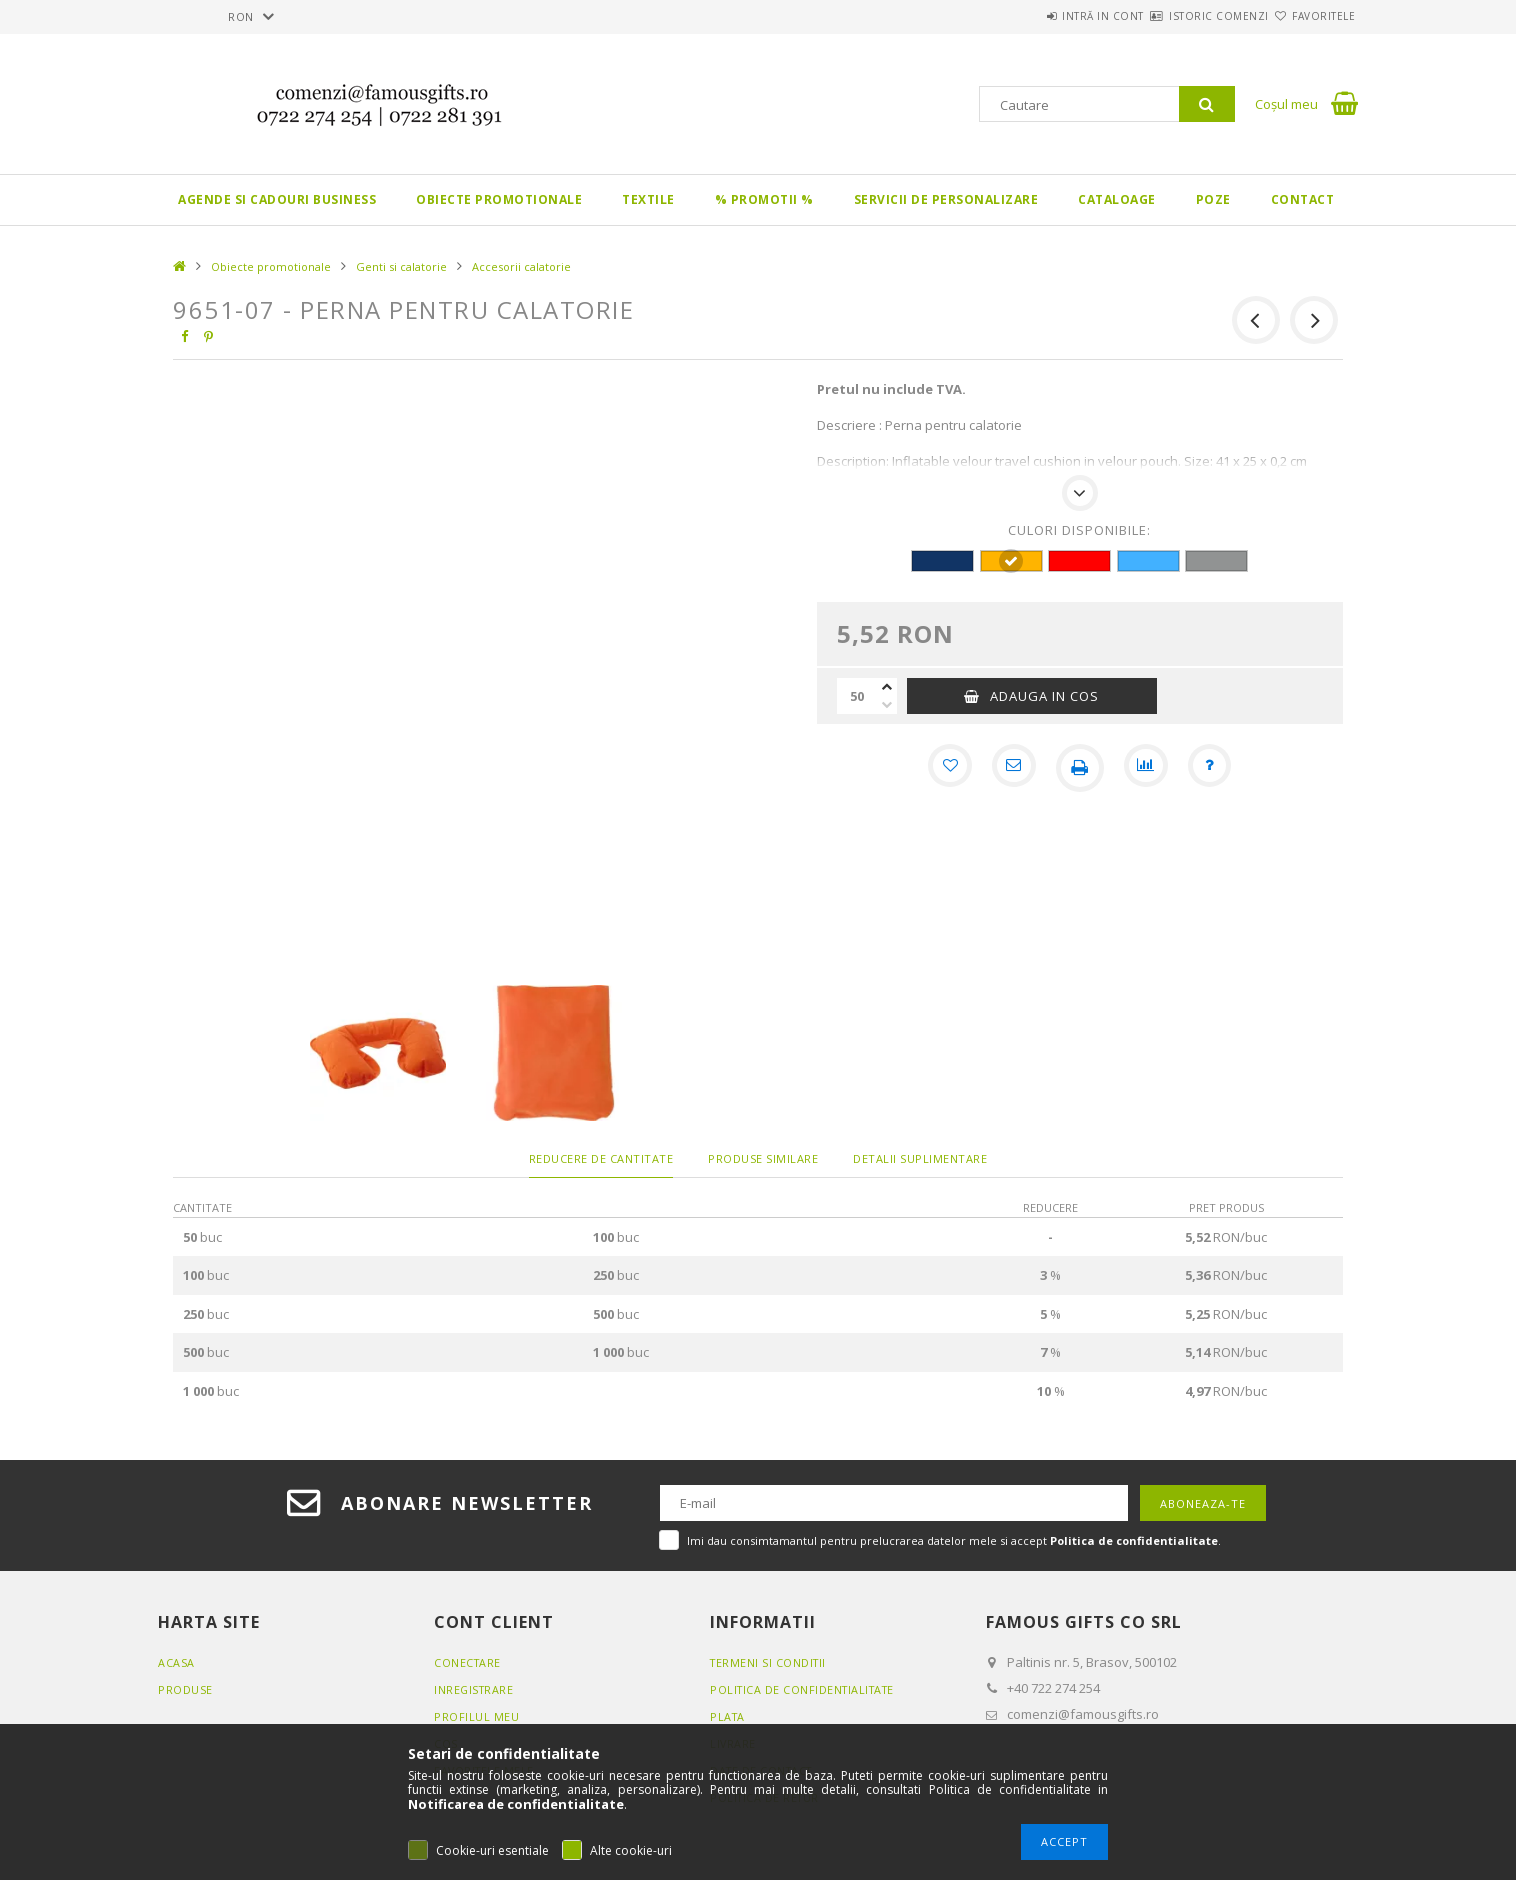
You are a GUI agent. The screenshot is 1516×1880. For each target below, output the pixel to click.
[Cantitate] (857, 696)
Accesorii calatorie (521, 266)
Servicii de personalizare (946, 199)
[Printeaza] (1080, 768)
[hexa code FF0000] (1079, 561)
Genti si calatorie (401, 266)
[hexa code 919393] (1216, 561)
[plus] (887, 687)
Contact (1303, 199)
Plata (728, 1716)
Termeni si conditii (770, 1662)
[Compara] (1148, 768)
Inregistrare (475, 1689)
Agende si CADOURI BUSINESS (277, 199)
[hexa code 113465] (942, 561)
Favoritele (1311, 16)
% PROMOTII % (764, 199)
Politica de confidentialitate (806, 1689)
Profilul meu (476, 1716)
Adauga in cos (1044, 696)
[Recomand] (1012, 768)
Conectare (468, 1662)
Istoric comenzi (1183, 16)
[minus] (887, 705)
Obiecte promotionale (499, 199)
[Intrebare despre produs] (1216, 768)
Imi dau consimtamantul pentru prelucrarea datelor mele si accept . (954, 1540)
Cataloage (1117, 199)
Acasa (176, 1662)
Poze (1213, 199)
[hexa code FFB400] (1011, 561)
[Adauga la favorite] (944, 768)
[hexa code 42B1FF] (1148, 561)
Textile (648, 199)
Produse (185, 1689)
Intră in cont (1043, 16)
